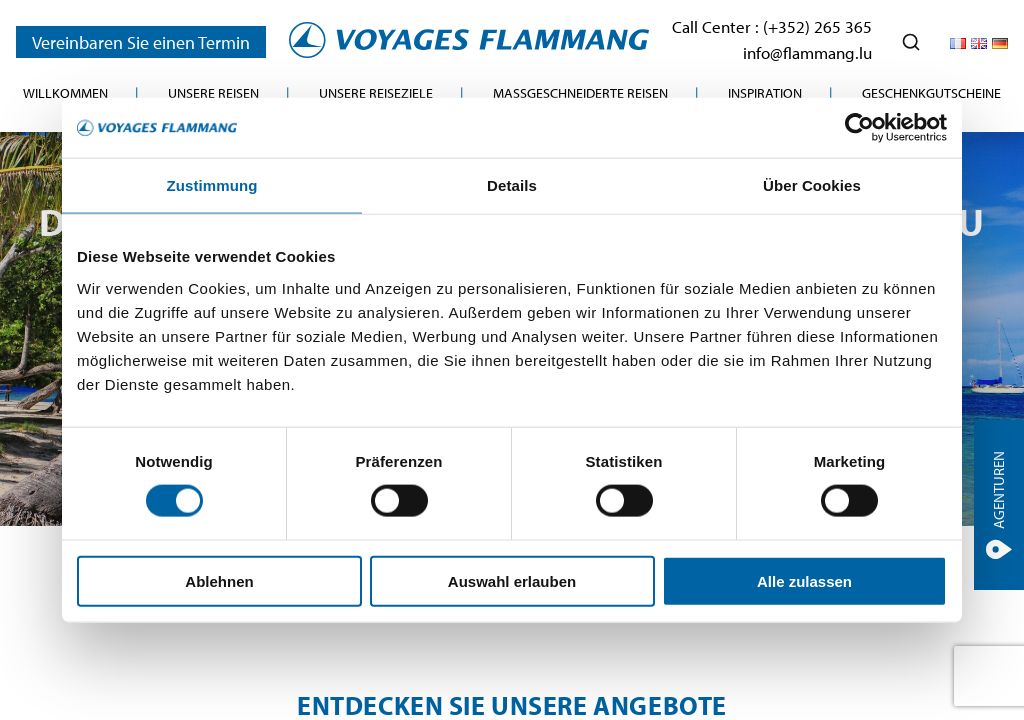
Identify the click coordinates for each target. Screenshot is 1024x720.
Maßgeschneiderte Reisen (580, 93)
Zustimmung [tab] (212, 185)
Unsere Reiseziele (376, 93)
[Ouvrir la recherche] (911, 42)
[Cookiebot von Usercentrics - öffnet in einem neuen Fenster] (859, 128)
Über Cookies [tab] (812, 185)
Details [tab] (512, 185)
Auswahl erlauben (512, 580)
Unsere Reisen (213, 93)
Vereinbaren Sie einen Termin (141, 42)
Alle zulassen (804, 580)
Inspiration (765, 93)
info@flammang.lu (807, 52)
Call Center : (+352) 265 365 (772, 26)
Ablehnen (219, 580)
